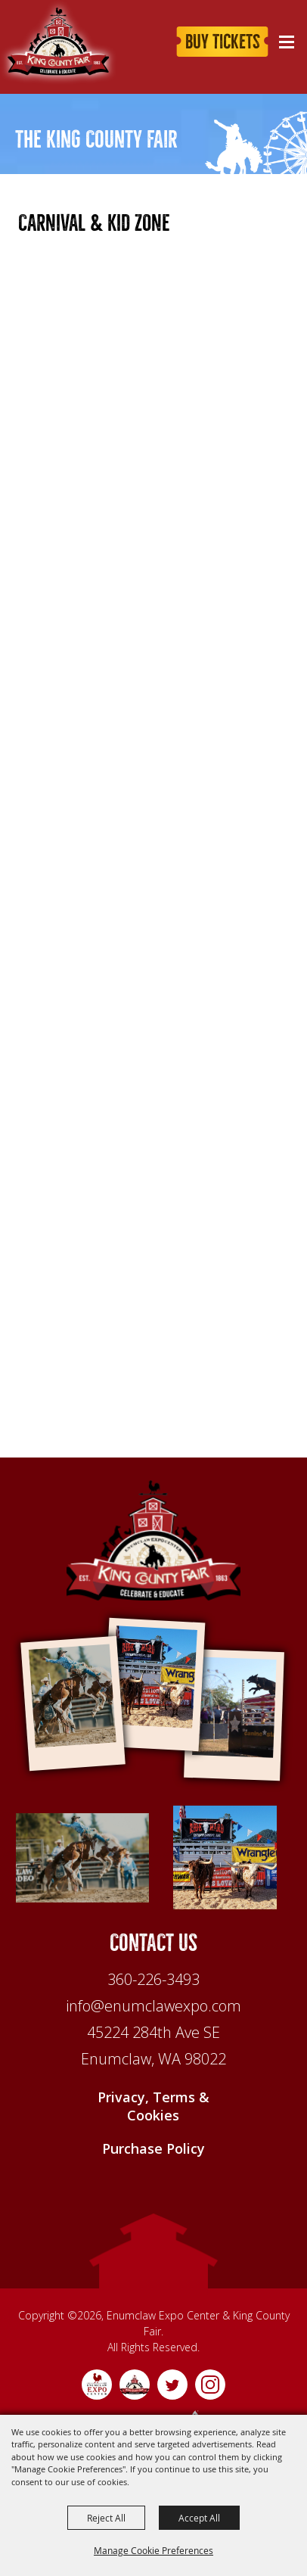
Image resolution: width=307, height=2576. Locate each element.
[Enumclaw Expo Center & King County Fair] (153, 1540)
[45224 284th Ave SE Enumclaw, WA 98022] (153, 2048)
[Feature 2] (224, 1859)
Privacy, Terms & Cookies (153, 2108)
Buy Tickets (222, 42)
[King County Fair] (59, 42)
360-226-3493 (153, 1981)
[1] (82, 1859)
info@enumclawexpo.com (153, 2008)
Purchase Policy (153, 2151)
